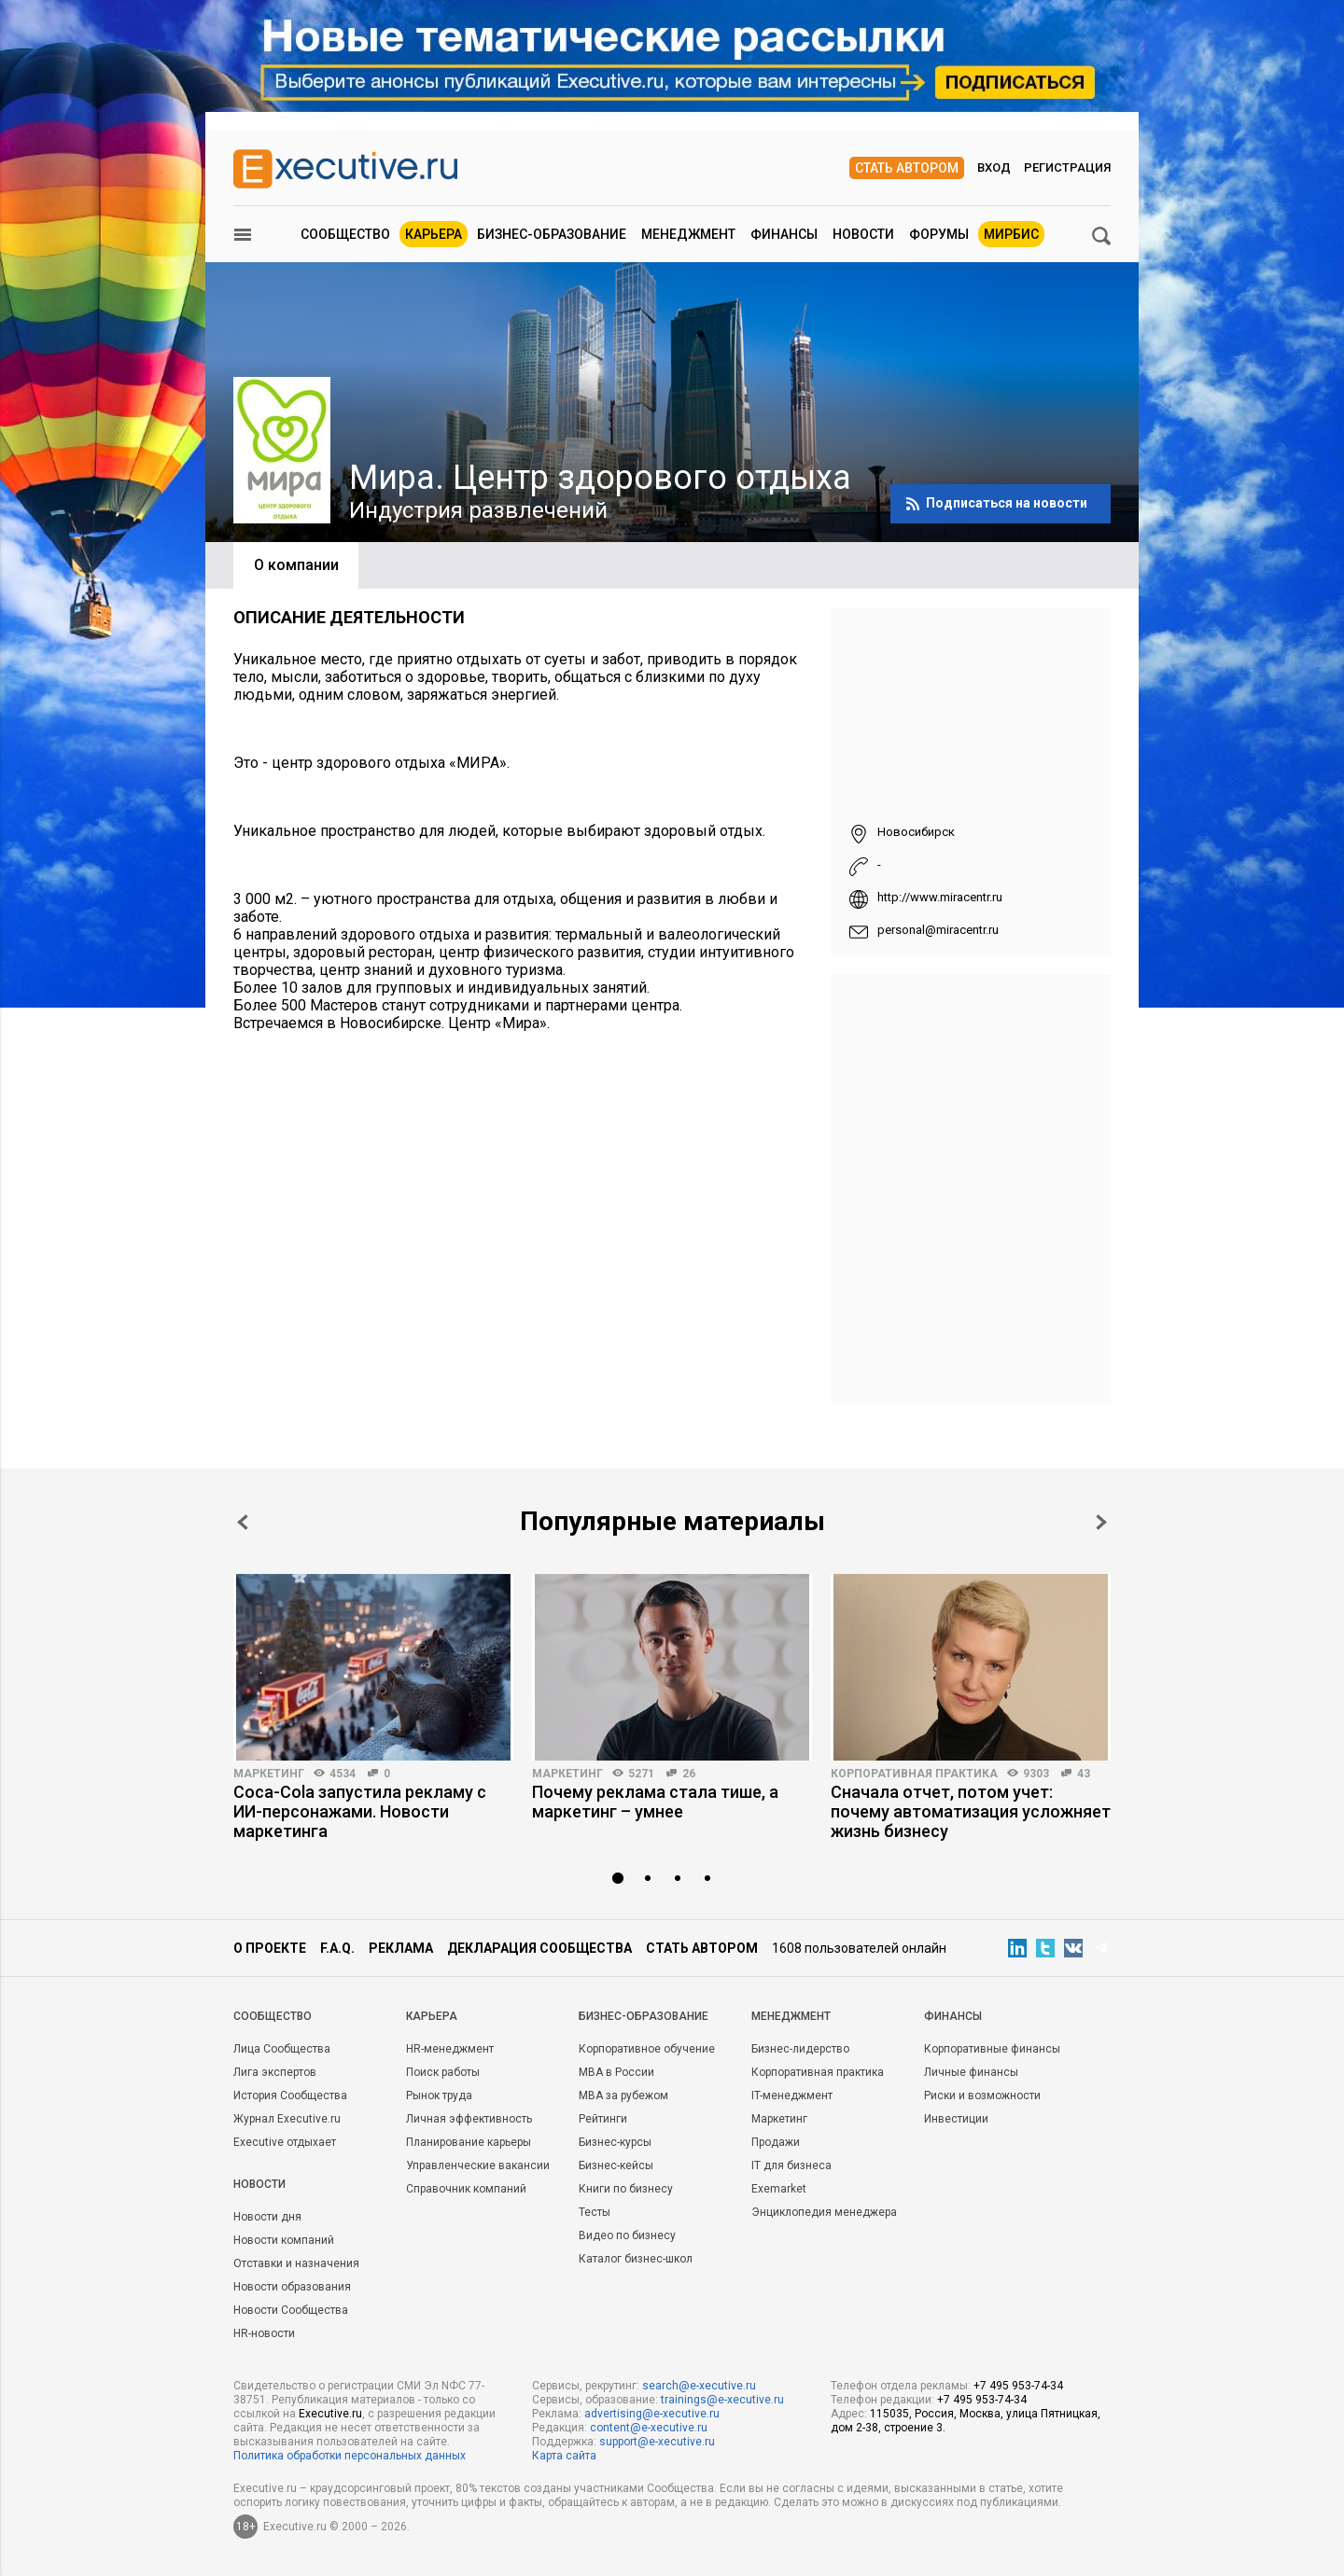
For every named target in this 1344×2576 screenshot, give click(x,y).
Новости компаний (283, 2240)
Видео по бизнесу (627, 2235)
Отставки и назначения (296, 2263)
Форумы (939, 234)
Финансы (784, 234)
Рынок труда (439, 2095)
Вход (994, 167)
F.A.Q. (337, 1948)
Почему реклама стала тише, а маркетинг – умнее (655, 1801)
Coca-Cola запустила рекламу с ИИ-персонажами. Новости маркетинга (359, 1811)
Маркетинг (268, 1773)
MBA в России (616, 2072)
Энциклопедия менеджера (824, 2212)
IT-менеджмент (792, 2095)
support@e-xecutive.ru (657, 2441)
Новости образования (292, 2286)
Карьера (433, 234)
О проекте (269, 1948)
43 (1083, 1773)
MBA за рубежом (623, 2095)
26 (688, 1773)
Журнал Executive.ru (287, 2118)
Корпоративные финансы (992, 2048)
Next (1101, 1522)
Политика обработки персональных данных (349, 2455)
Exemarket (778, 2188)
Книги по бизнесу (626, 2188)
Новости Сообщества (290, 2310)
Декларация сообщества (539, 1948)
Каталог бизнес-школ (636, 2258)
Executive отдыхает (284, 2142)
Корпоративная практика (914, 1773)
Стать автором (907, 167)
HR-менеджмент (450, 2048)
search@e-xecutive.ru (699, 2385)
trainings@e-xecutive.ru (722, 2399)
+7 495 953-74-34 (1018, 2385)
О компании (296, 565)
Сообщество (345, 234)
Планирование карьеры (468, 2142)
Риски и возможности (982, 2095)
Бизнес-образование (551, 234)
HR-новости (264, 2333)
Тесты (594, 2212)
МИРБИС (1011, 234)
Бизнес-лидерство (800, 2048)
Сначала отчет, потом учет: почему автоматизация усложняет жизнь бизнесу (971, 1811)
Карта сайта (564, 2455)
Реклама (401, 1948)
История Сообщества (290, 2095)
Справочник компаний (466, 2188)
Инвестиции (956, 2118)
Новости (863, 234)
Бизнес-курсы (615, 2142)
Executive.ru (330, 2413)
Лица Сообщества (281, 2048)
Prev (242, 1522)
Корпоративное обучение (647, 2048)
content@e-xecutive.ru (648, 2427)
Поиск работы (443, 2072)
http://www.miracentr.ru (939, 897)
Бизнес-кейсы (616, 2165)
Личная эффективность (469, 2118)
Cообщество (272, 2016)
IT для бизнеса (791, 2165)
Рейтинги (603, 2118)
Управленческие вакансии (478, 2165)
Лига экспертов (274, 2072)
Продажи (775, 2142)
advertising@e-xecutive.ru (652, 2413)
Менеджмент (688, 234)
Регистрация (1067, 167)
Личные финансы (971, 2072)
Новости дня (267, 2216)
